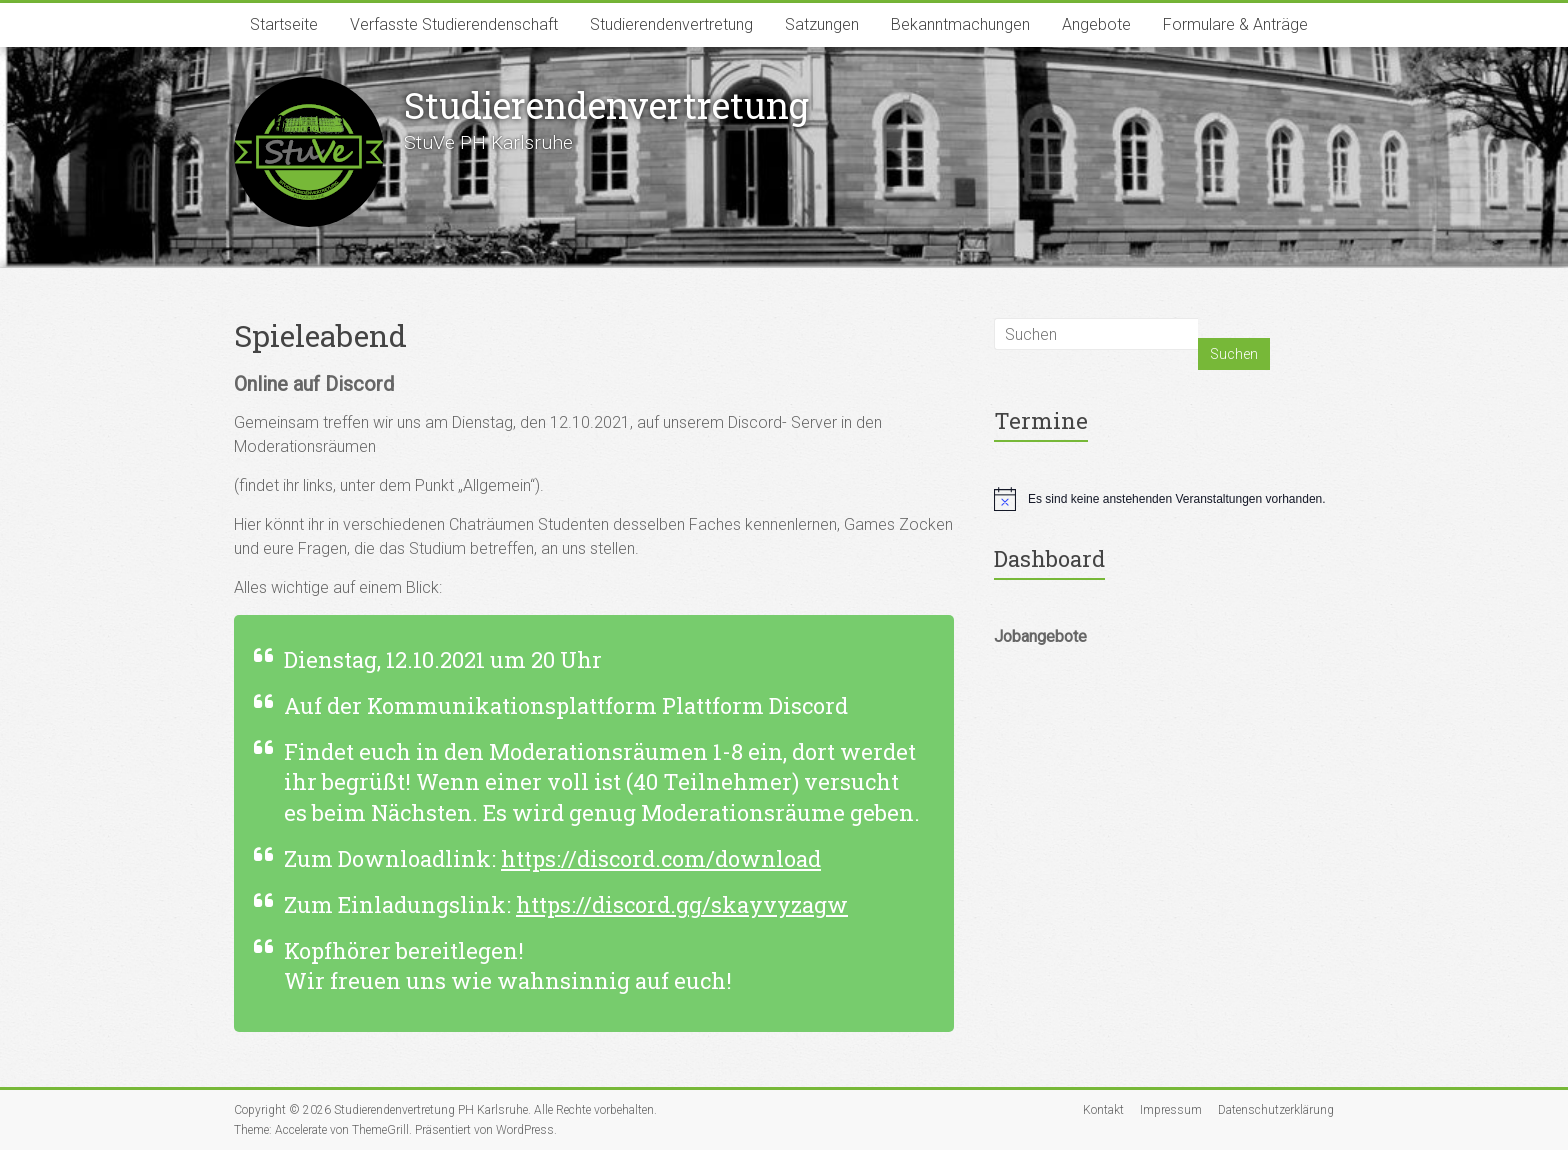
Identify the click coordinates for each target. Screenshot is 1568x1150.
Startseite (284, 24)
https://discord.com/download (661, 858)
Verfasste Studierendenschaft (454, 24)
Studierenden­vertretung (606, 105)
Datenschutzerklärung (1276, 1110)
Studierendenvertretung (671, 24)
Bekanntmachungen (960, 24)
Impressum (1171, 1110)
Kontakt (1103, 1110)
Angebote (1096, 24)
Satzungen (822, 24)
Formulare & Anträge (1235, 24)
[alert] (1164, 499)
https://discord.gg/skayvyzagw (682, 904)
